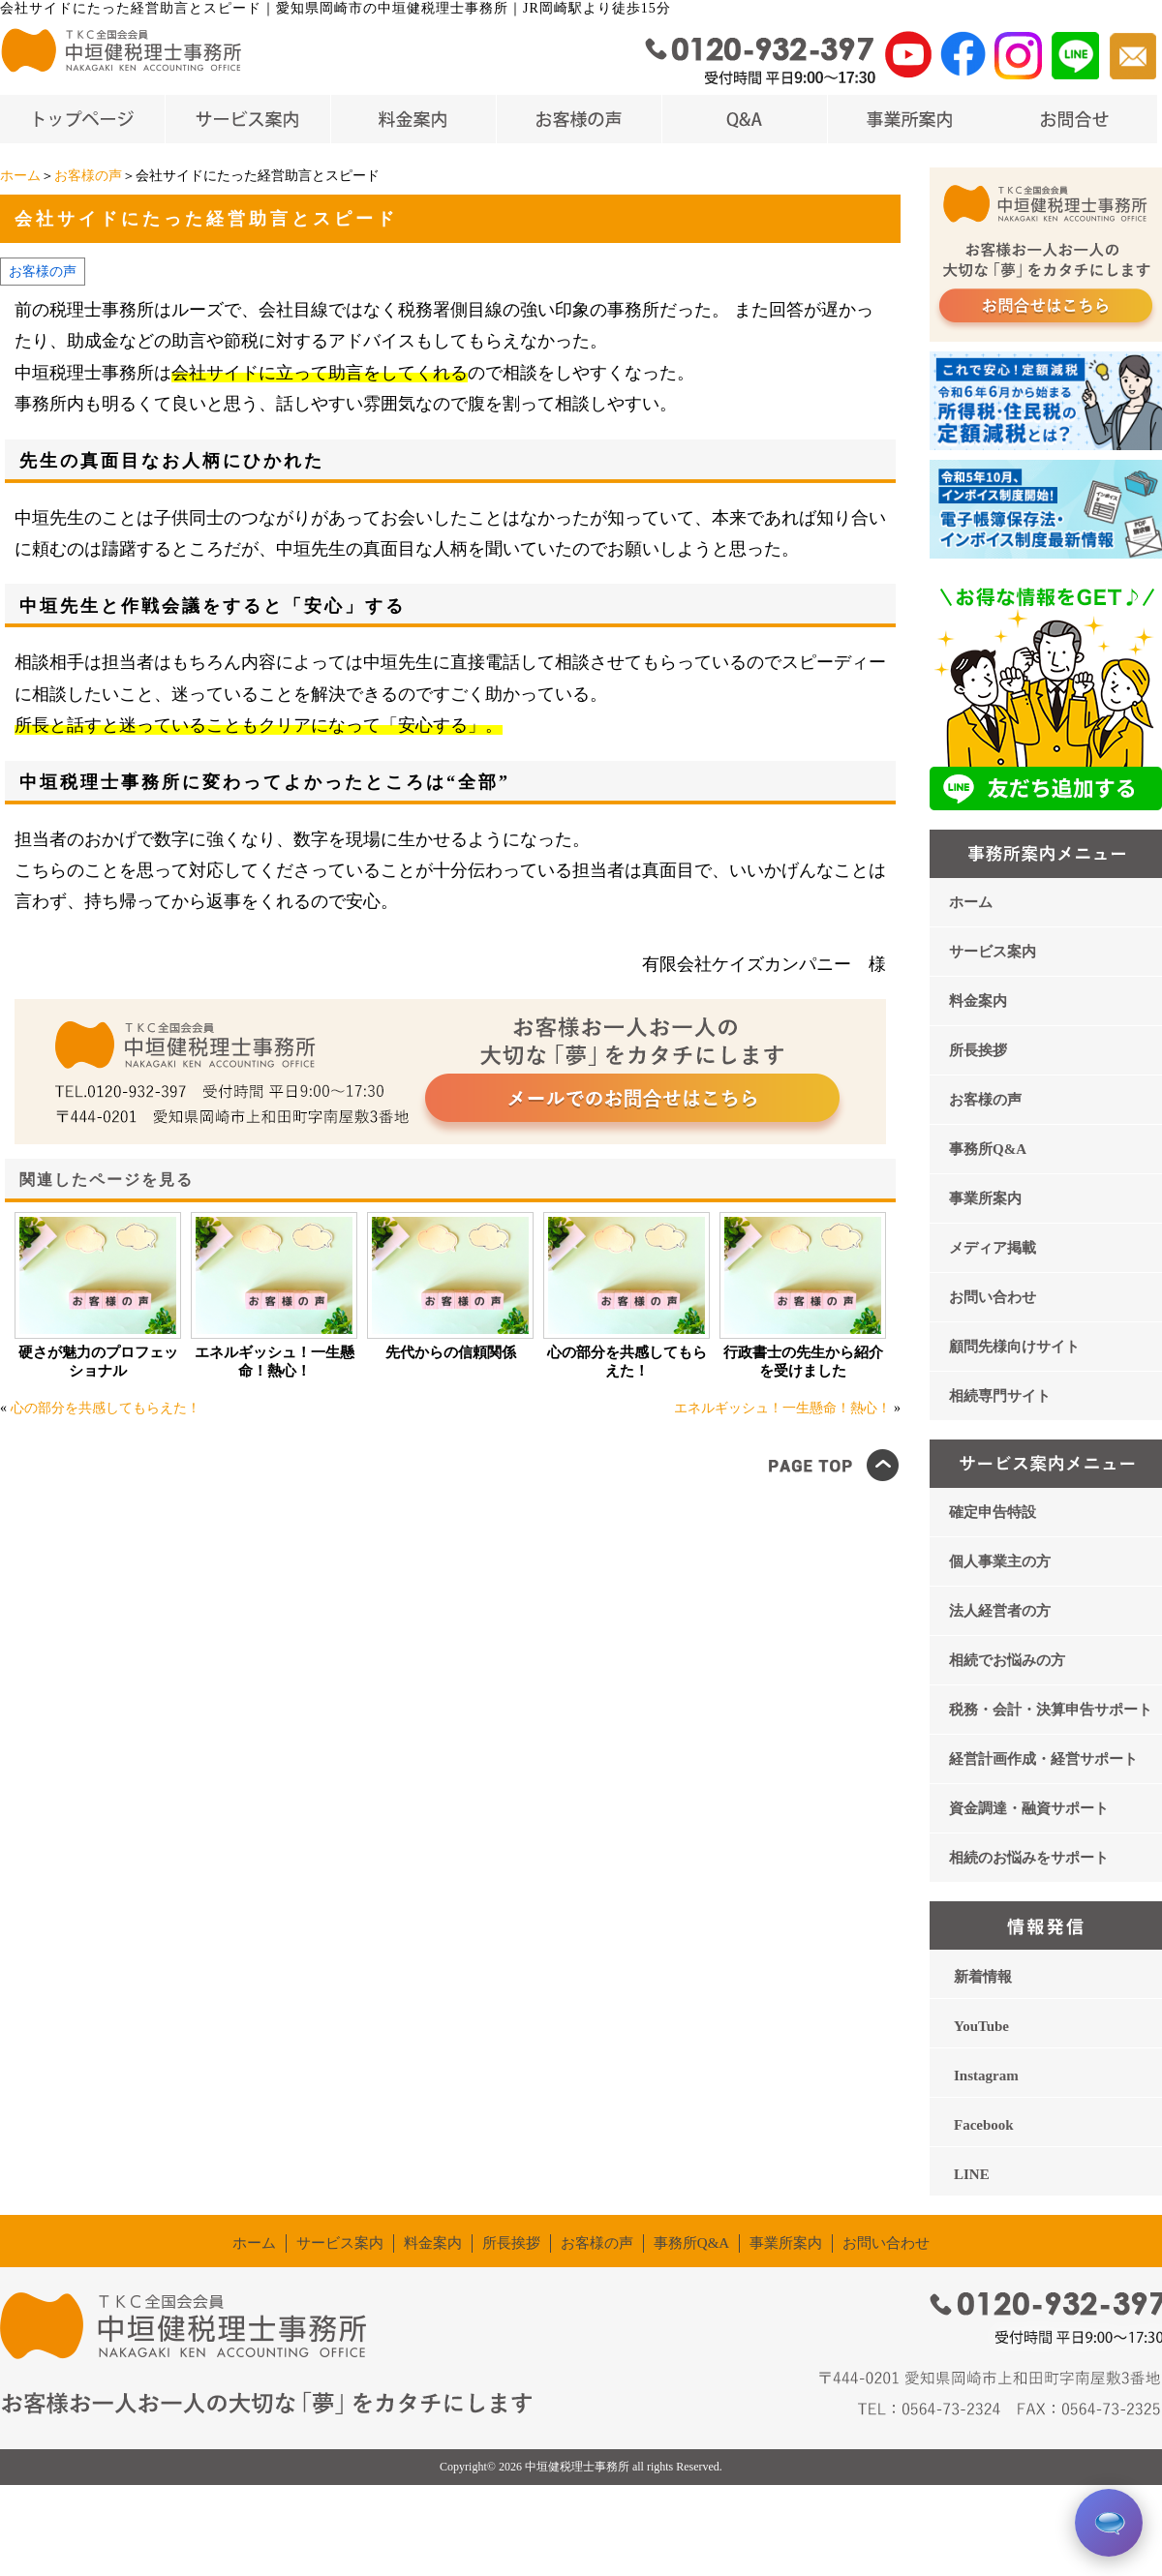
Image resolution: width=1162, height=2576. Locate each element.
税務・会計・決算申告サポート (1050, 1709)
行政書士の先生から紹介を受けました (803, 1362)
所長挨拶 (978, 1050)
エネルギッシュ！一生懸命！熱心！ (274, 1362)
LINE (972, 2174)
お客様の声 (88, 175)
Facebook (984, 2125)
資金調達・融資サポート (1029, 1808)
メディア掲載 (992, 1248)
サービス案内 (992, 951)
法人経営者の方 (1000, 1611)
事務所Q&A (987, 1149)
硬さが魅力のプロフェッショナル (98, 1362)
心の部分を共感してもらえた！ (627, 1362)
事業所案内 (985, 1198)
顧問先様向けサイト (1014, 1346)
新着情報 (983, 1977)
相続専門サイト (1000, 1396)
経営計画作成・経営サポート (1043, 1759)
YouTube (981, 2026)
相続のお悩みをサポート (1029, 1857)
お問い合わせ (992, 1297)
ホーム (20, 175)
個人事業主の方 (1000, 1561)
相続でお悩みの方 (1007, 1660)
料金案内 (978, 1001)
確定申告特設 (992, 1512)
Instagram (986, 2075)
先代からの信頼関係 (450, 1352)
